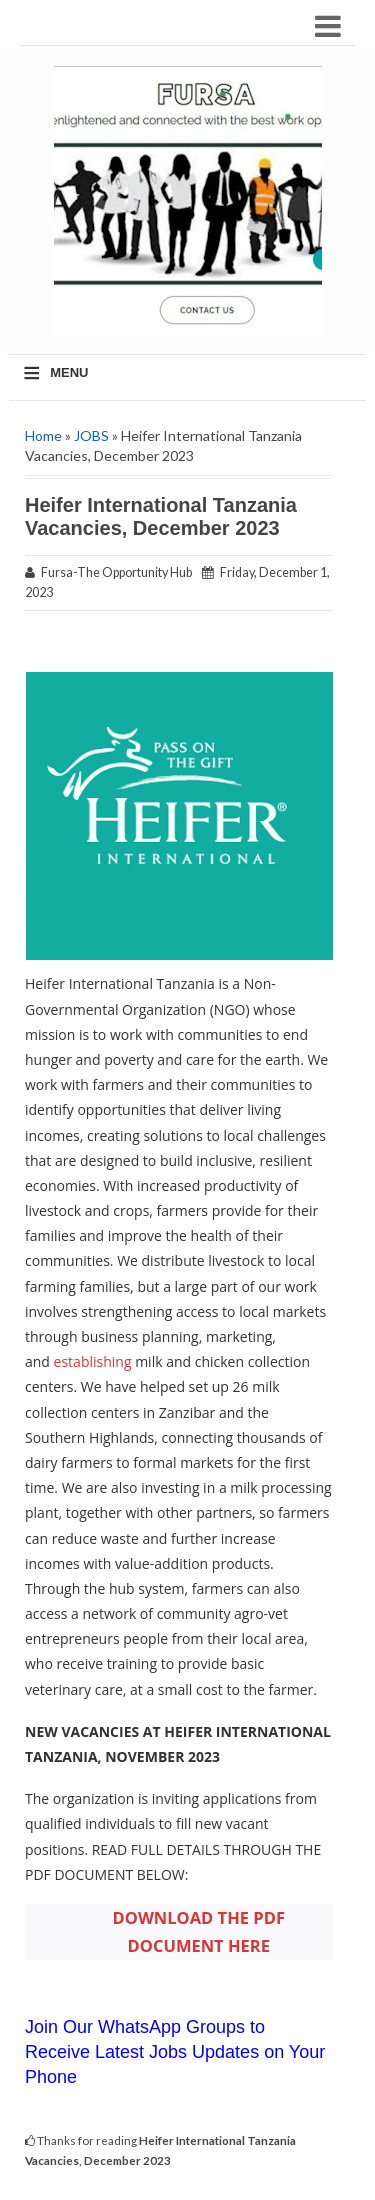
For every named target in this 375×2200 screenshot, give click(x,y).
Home (43, 435)
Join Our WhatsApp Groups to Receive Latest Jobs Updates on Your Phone (175, 2052)
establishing (93, 1361)
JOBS (91, 435)
